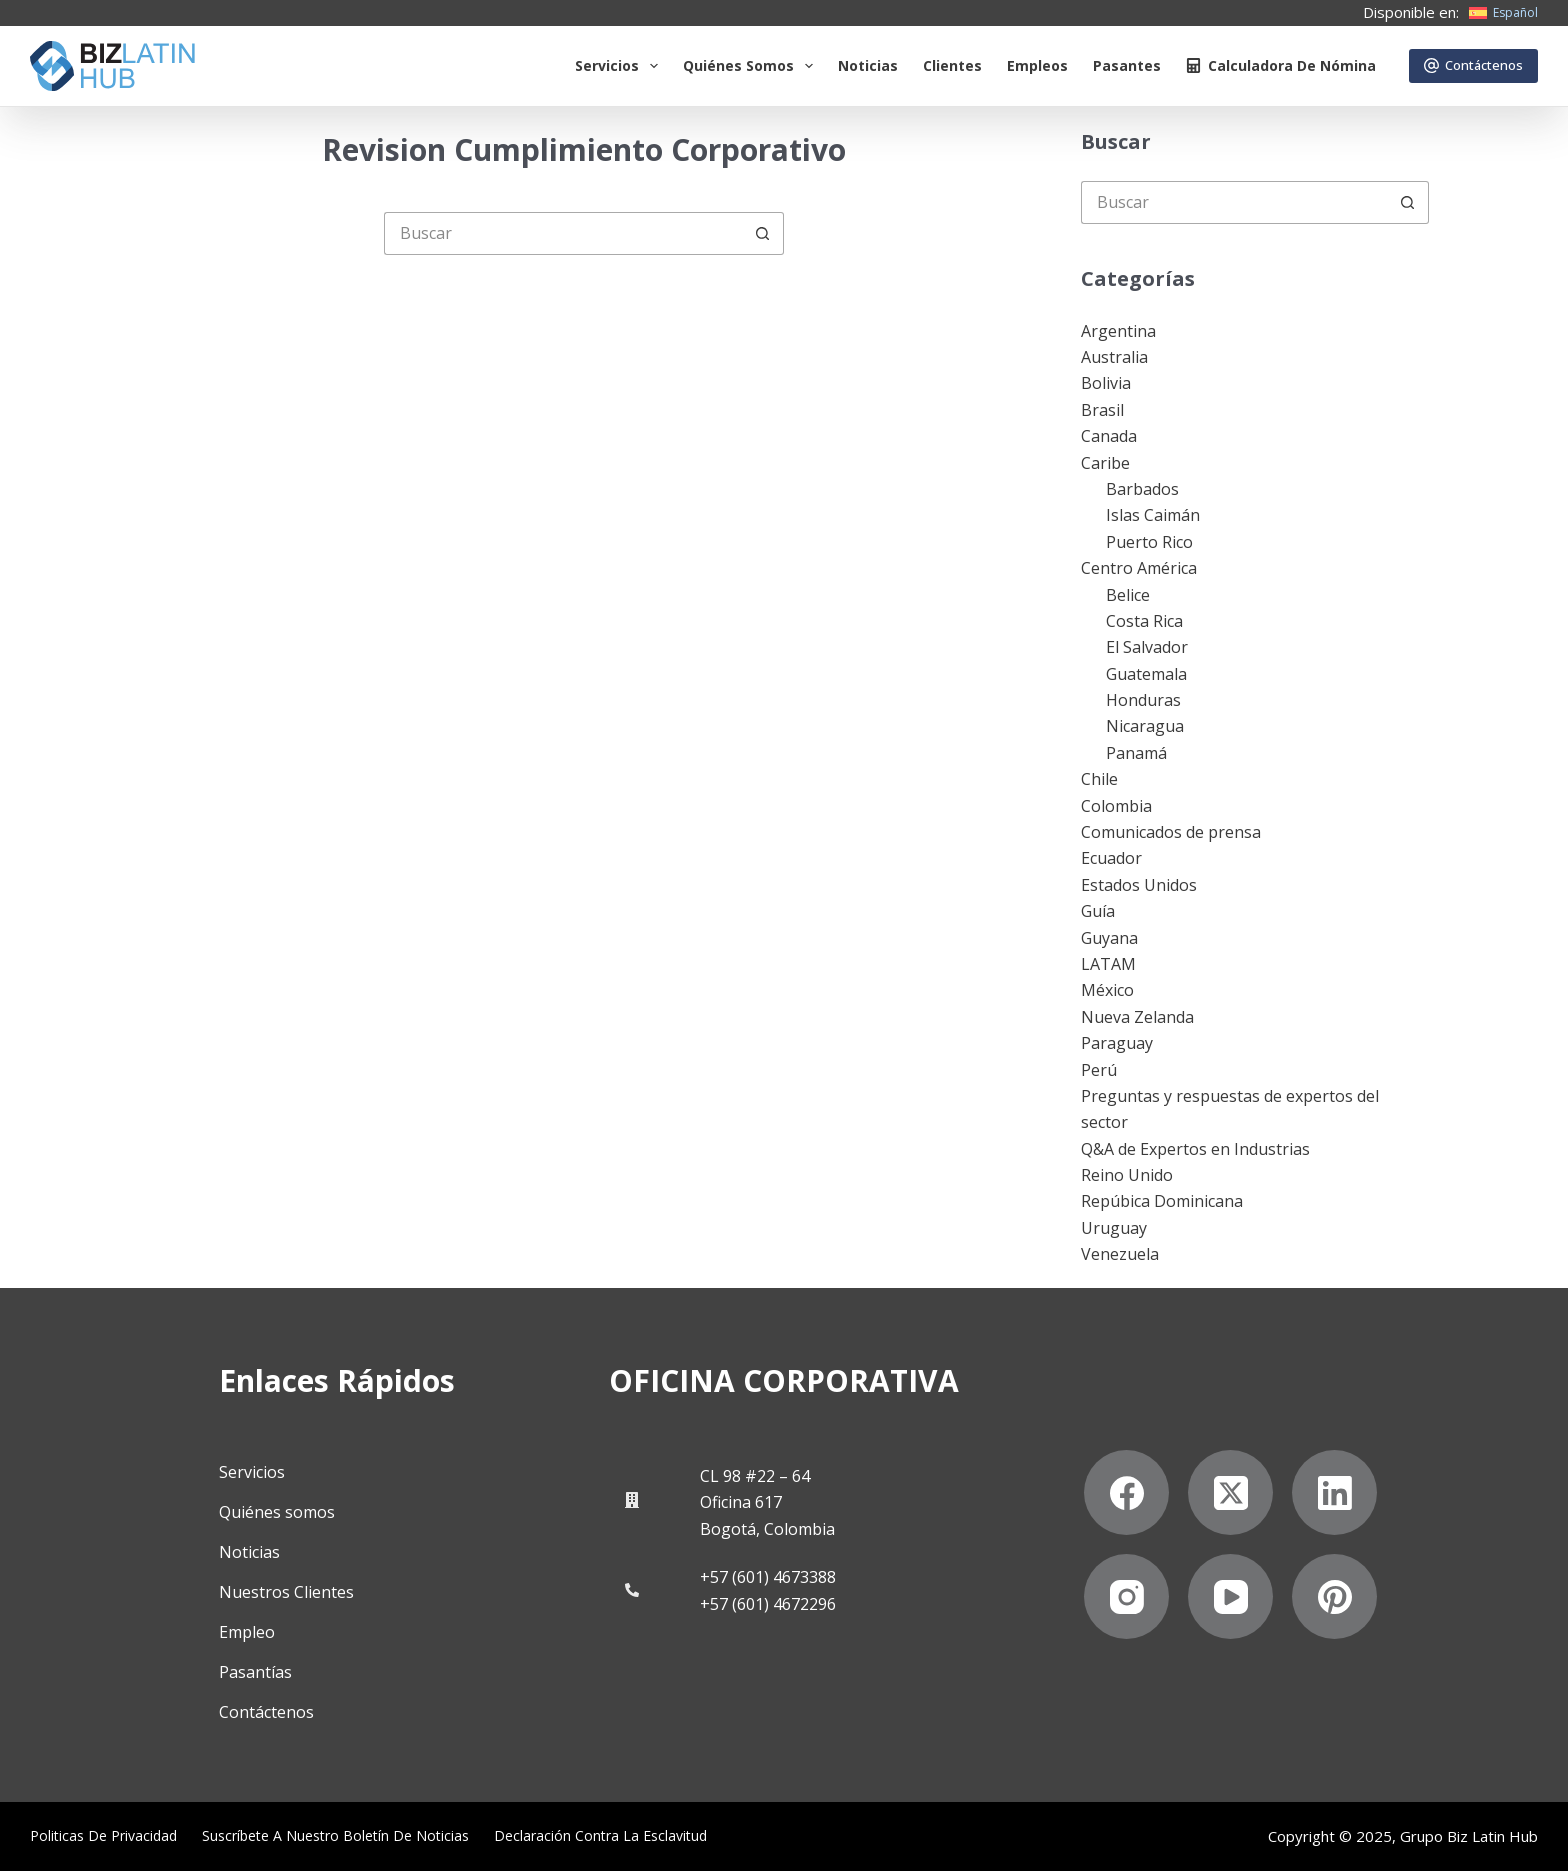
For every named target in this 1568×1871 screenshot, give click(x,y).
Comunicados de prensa (1171, 832)
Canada (1109, 436)
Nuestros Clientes (286, 1592)
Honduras (1143, 700)
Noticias (868, 65)
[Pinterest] (1334, 1596)
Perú (1099, 1070)
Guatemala (1146, 674)
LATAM (1108, 964)
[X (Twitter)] (1230, 1492)
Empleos (1037, 65)
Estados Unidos (1139, 885)
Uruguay (1114, 1228)
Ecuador (1111, 858)
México (1107, 990)
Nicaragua (1145, 726)
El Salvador (1147, 647)
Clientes (952, 65)
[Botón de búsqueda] (762, 233)
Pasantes (1127, 65)
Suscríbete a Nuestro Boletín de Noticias (335, 1836)
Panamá (1136, 753)
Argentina (1118, 331)
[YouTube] (1230, 1596)
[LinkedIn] (1334, 1492)
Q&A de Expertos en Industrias (1195, 1149)
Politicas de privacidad (103, 1836)
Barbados (1142, 489)
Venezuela (1120, 1254)
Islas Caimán (1153, 515)
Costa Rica (1144, 621)
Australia (1114, 357)
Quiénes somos (752, 66)
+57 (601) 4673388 (768, 1577)
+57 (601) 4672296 (768, 1604)
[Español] (1503, 13)
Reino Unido (1127, 1175)
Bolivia (1106, 383)
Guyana (1109, 938)
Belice (1128, 595)
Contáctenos (1474, 65)
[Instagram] (1126, 1596)
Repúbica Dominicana (1162, 1201)
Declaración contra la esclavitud (600, 1836)
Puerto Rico (1149, 542)
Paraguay (1117, 1043)
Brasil (1102, 410)
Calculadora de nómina (1281, 65)
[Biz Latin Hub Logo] (112, 66)
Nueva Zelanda (1137, 1017)
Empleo (247, 1632)
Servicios (620, 66)
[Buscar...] (562, 233)
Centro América (1139, 568)
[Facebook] (1126, 1492)
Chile (1099, 779)
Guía (1098, 911)
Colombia (1116, 806)
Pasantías (255, 1672)
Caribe (1105, 463)
